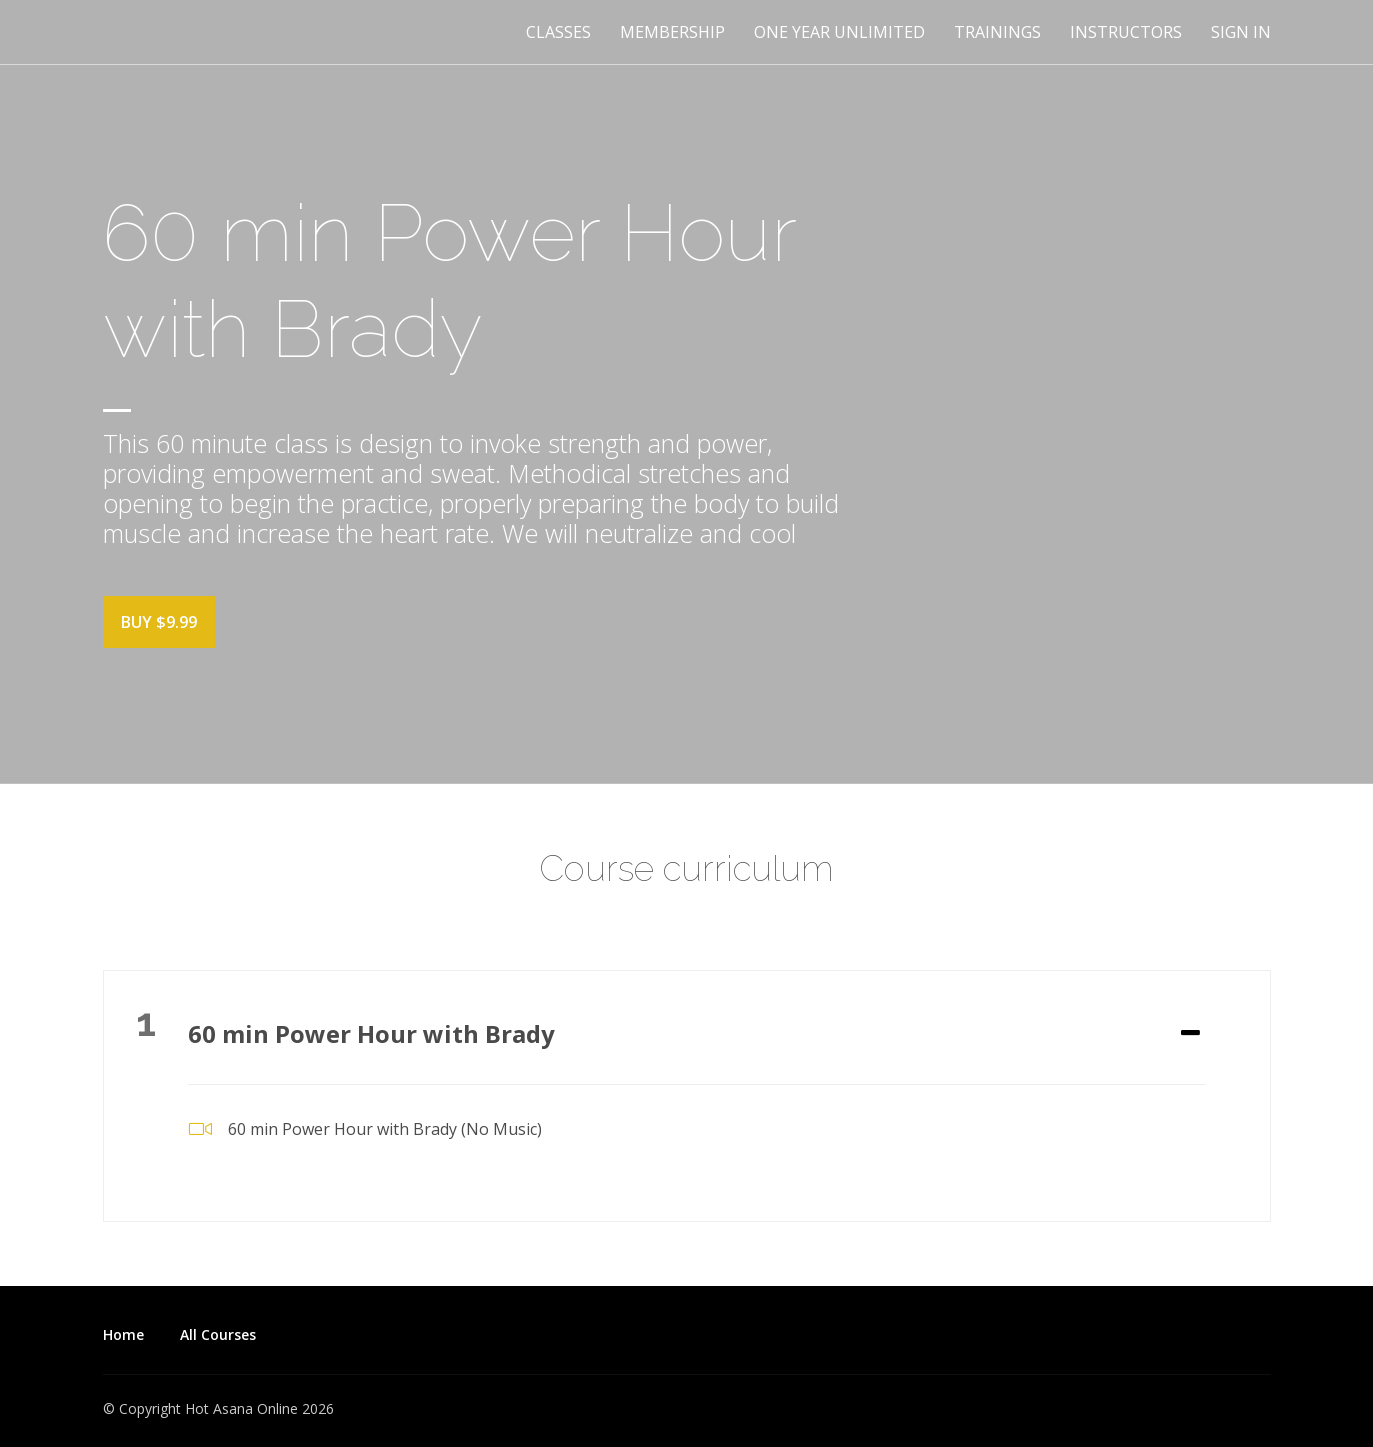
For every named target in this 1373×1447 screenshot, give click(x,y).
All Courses (218, 1334)
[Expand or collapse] (1190, 1034)
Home (123, 1334)
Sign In (1241, 32)
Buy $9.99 (159, 622)
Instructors (1126, 32)
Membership (672, 32)
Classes (558, 32)
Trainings (997, 32)
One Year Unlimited (839, 32)
